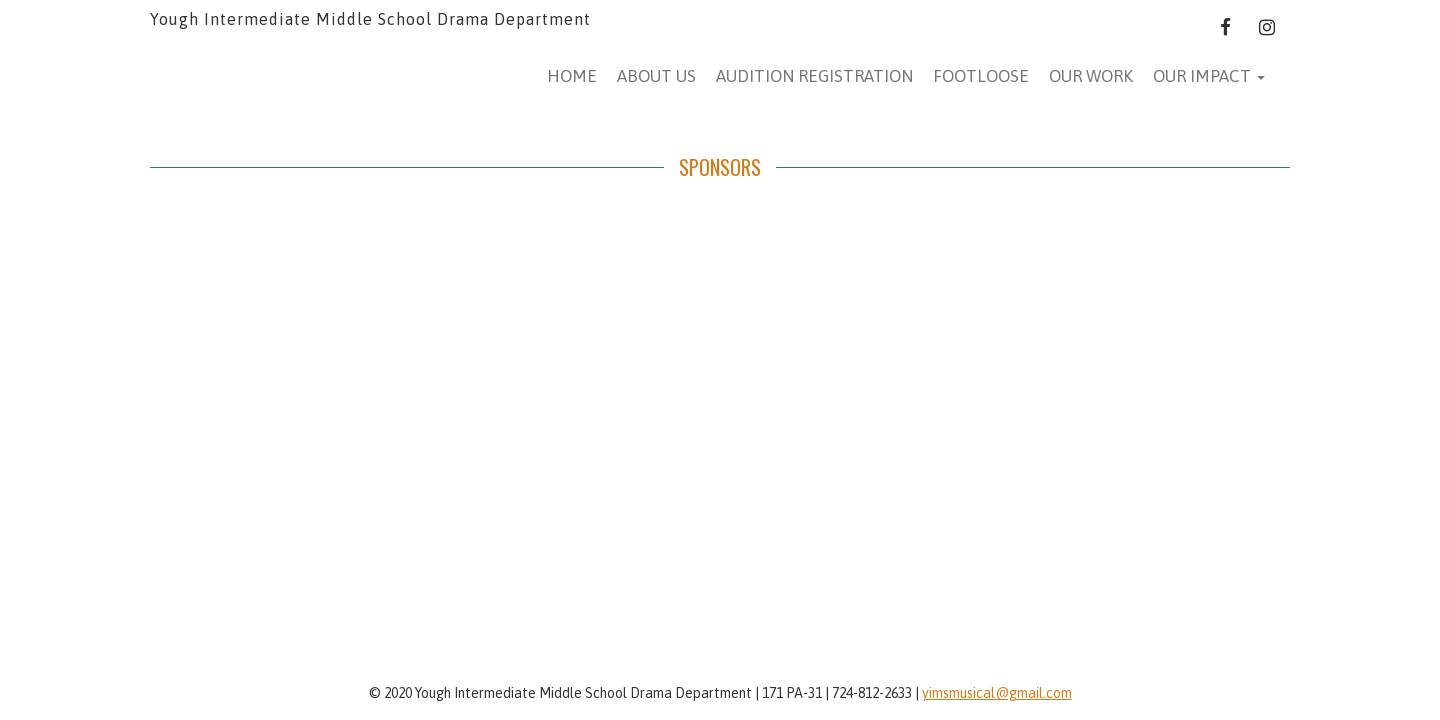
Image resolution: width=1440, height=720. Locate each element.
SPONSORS (720, 167)
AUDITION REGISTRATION (814, 76)
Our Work (1091, 76)
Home (572, 76)
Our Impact (1209, 76)
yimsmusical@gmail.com (997, 693)
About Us (656, 76)
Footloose (981, 76)
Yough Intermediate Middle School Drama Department (370, 19)
